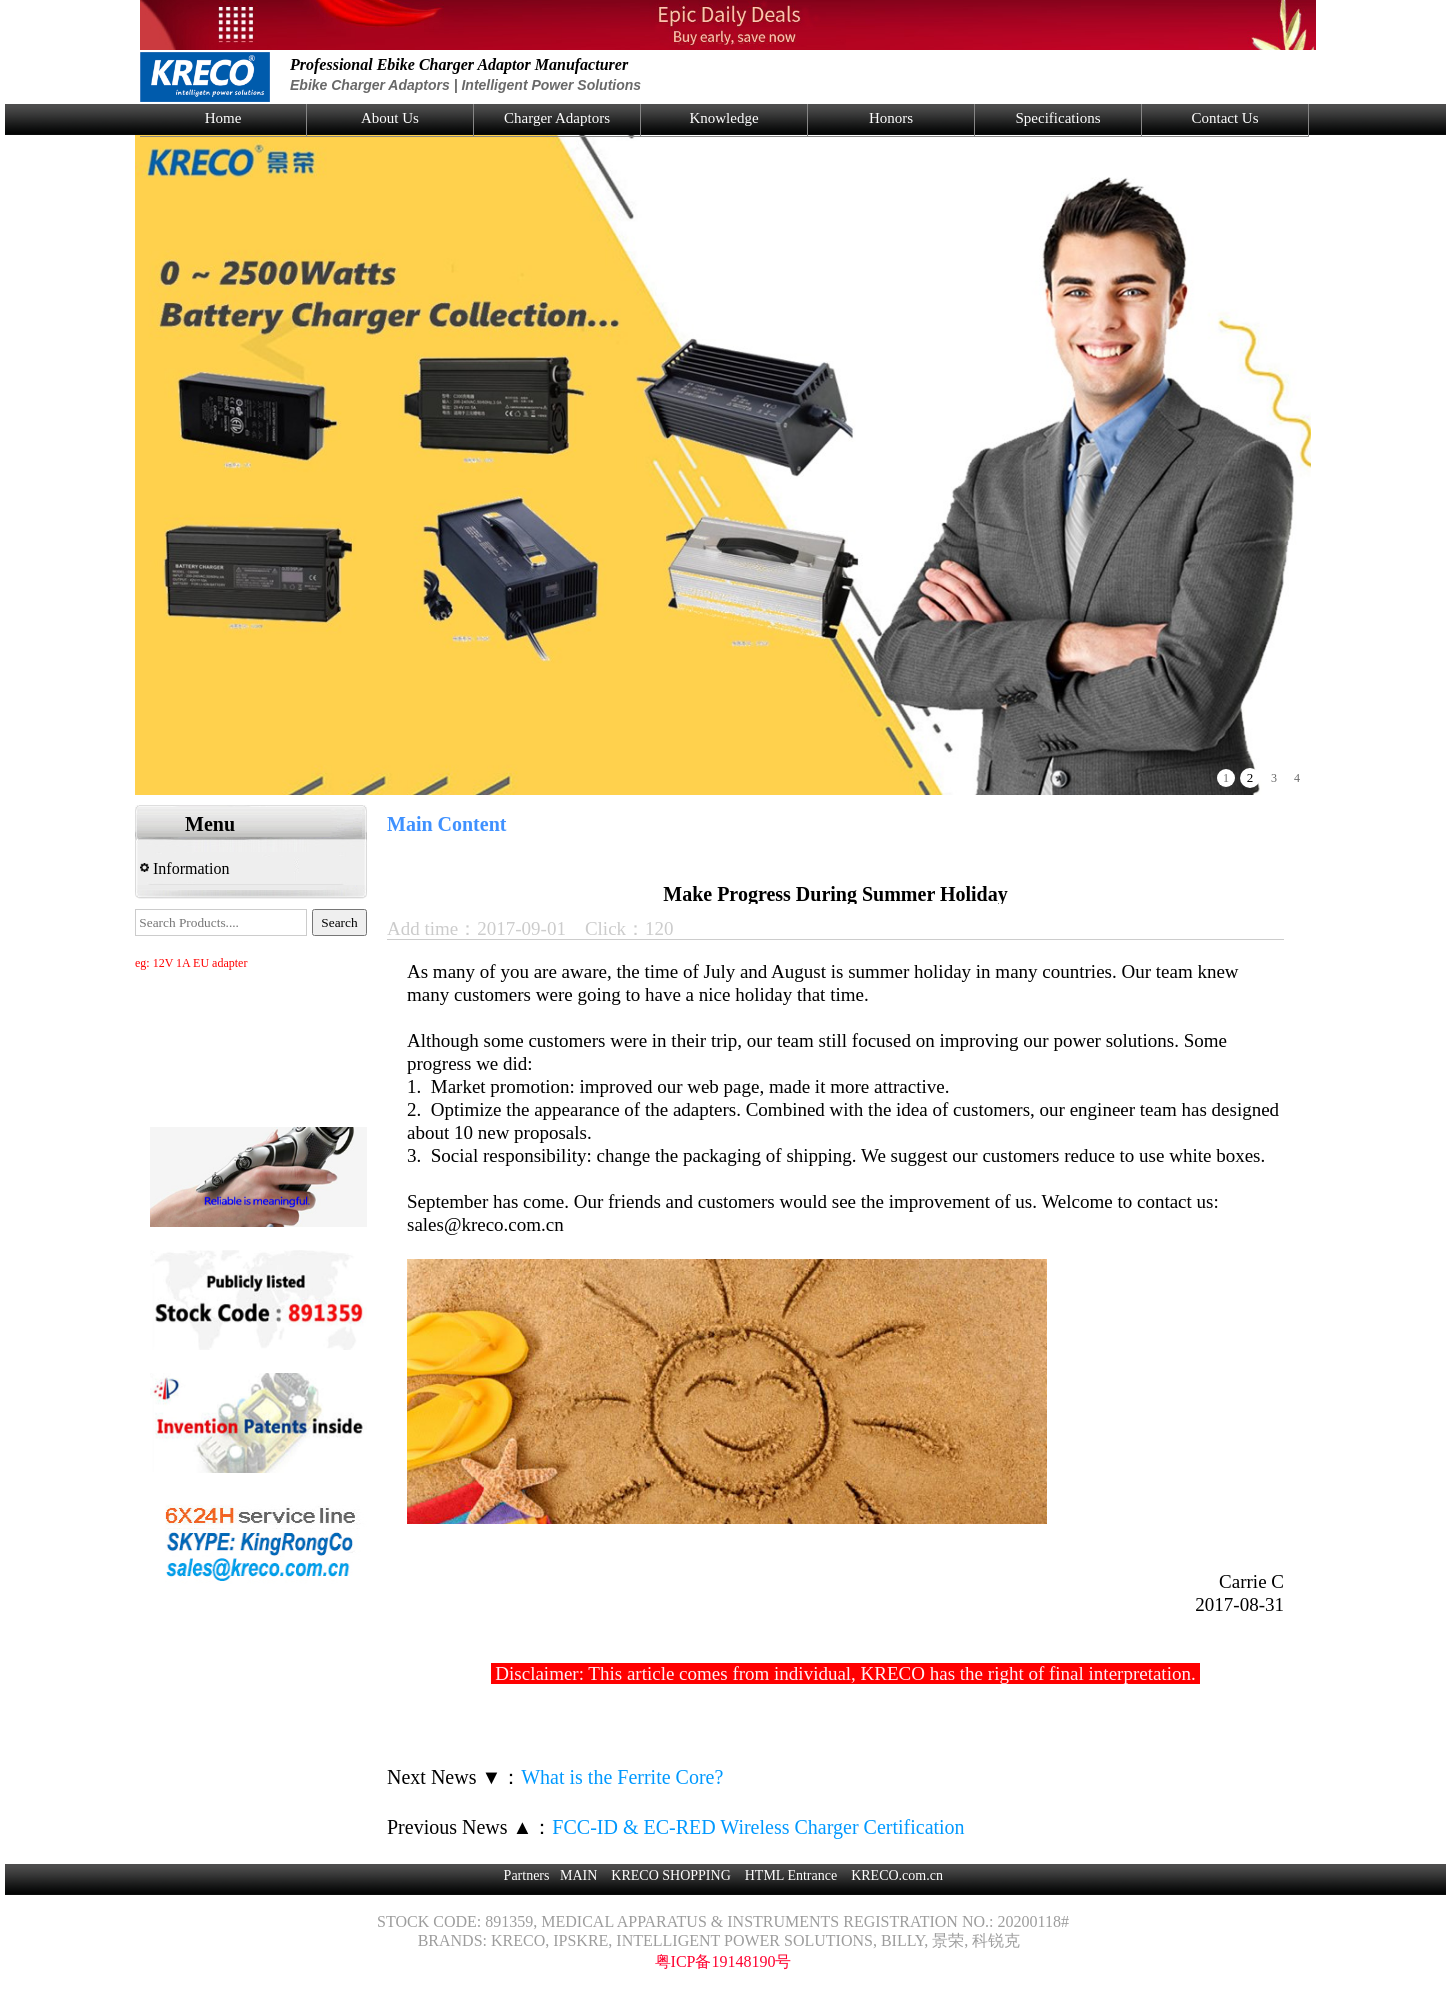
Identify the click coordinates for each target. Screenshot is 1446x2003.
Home (223, 118)
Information (184, 868)
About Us (390, 118)
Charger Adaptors (557, 118)
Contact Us (1224, 118)
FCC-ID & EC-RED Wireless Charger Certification (758, 1827)
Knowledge (723, 118)
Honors (891, 118)
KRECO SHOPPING (670, 1875)
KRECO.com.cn (897, 1875)
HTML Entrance (791, 1875)
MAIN (578, 1875)
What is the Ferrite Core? (622, 1777)
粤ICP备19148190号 (723, 1961)
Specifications (1058, 118)
